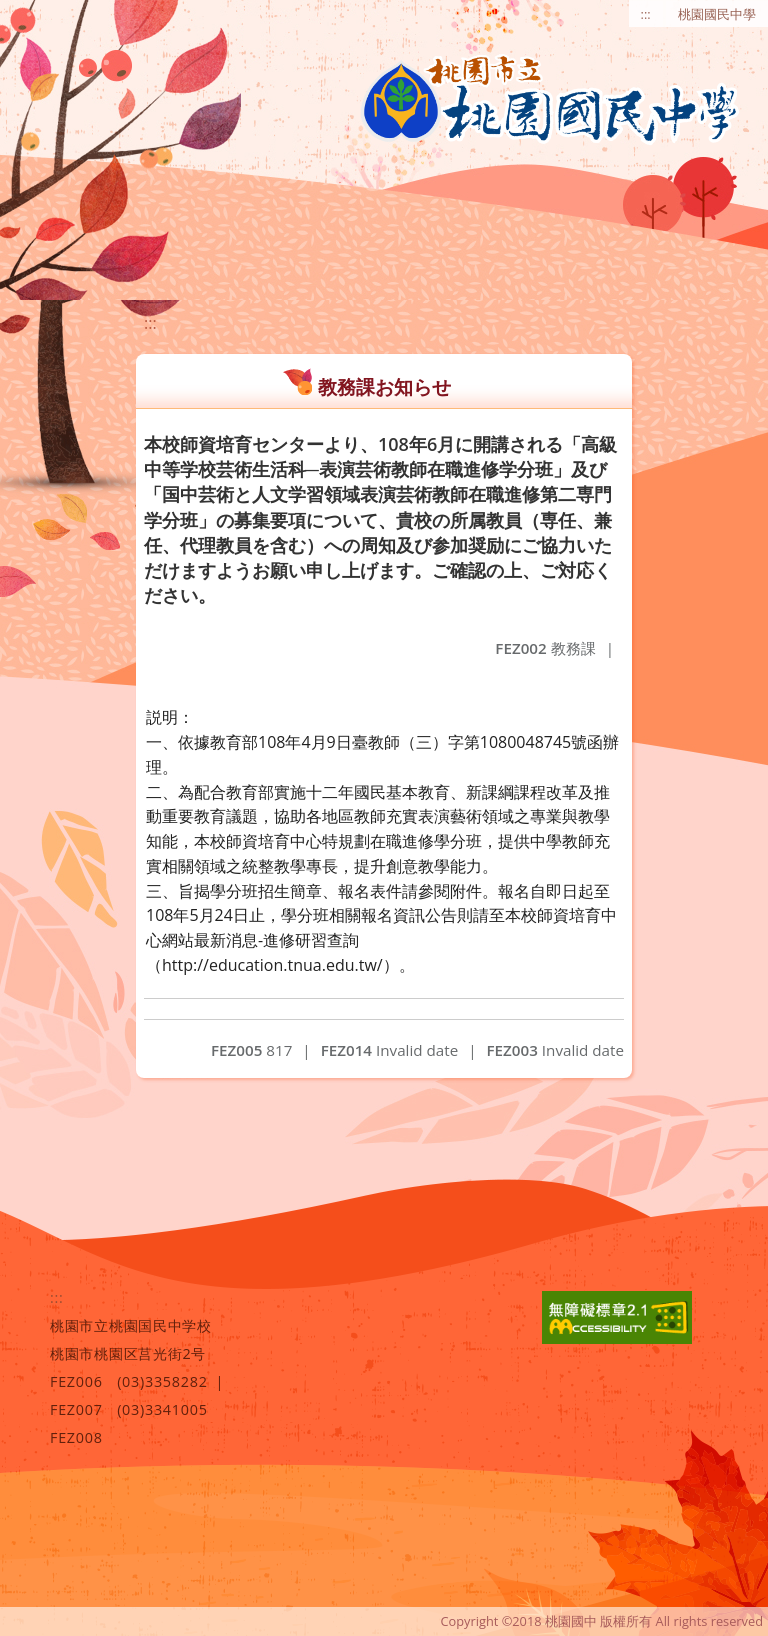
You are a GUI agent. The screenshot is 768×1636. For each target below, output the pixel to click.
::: (646, 14)
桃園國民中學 (717, 14)
